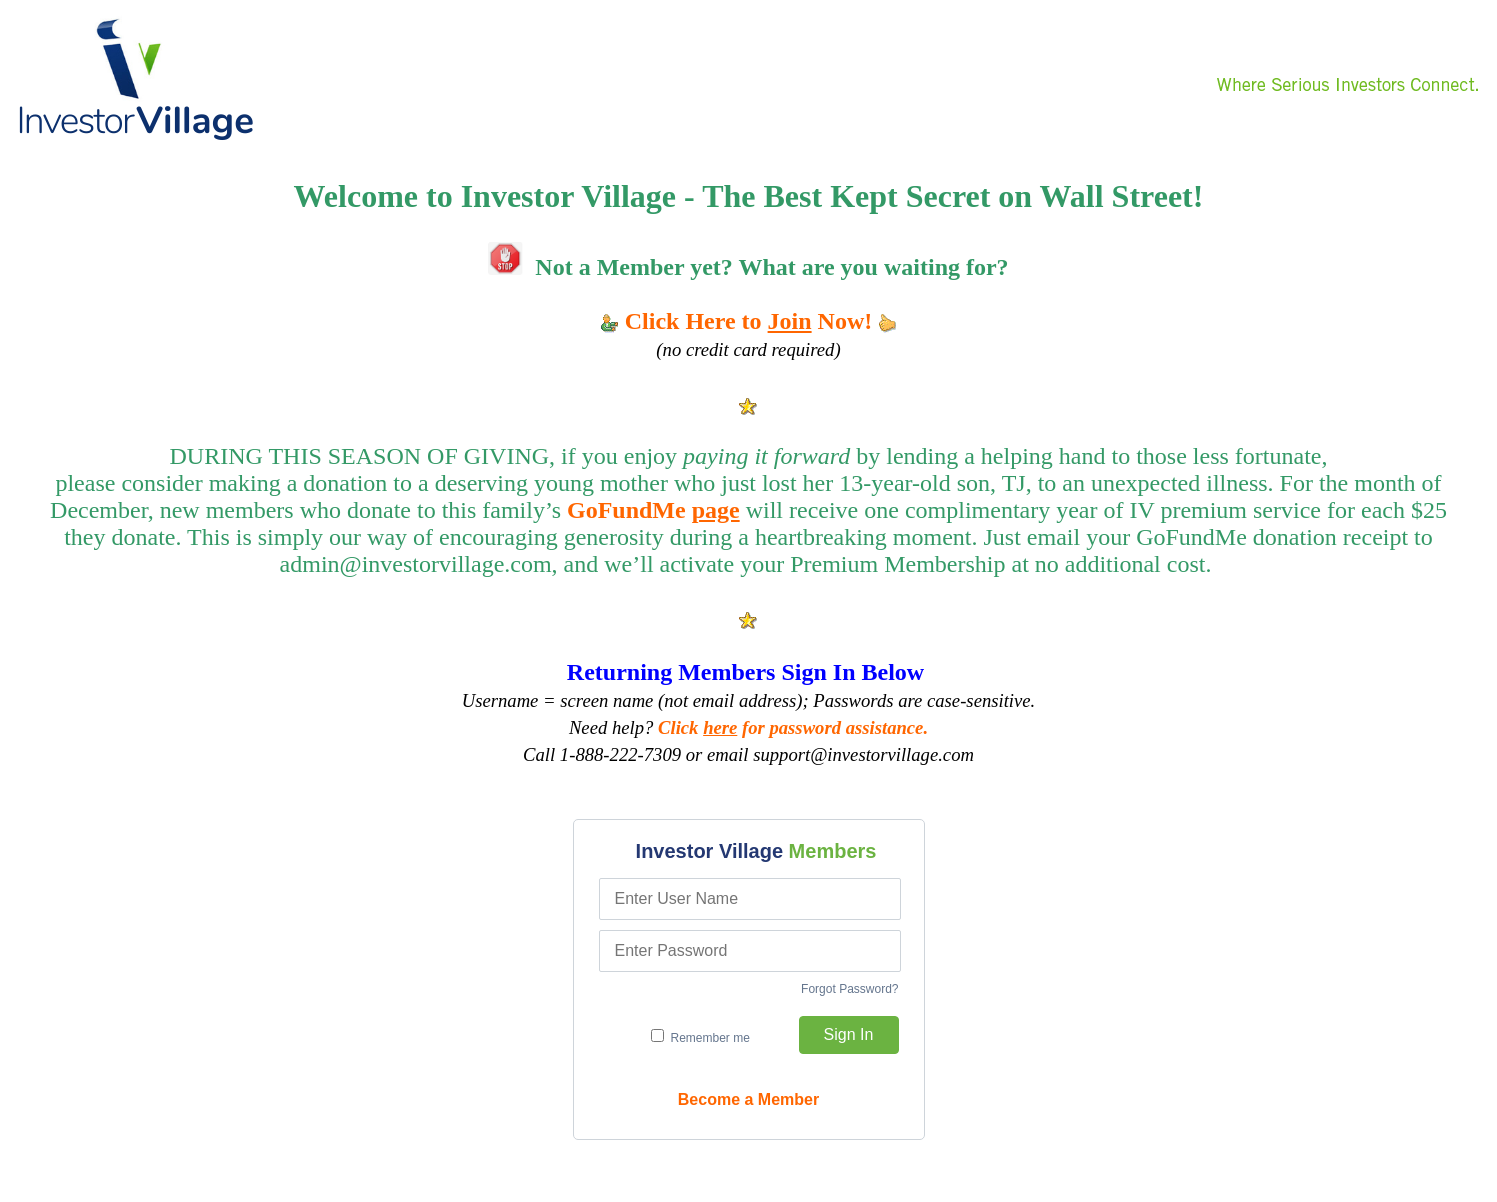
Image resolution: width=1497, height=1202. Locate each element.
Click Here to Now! (749, 321)
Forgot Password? (849, 989)
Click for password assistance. (793, 727)
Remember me (700, 1037)
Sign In (849, 1034)
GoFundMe (653, 510)
